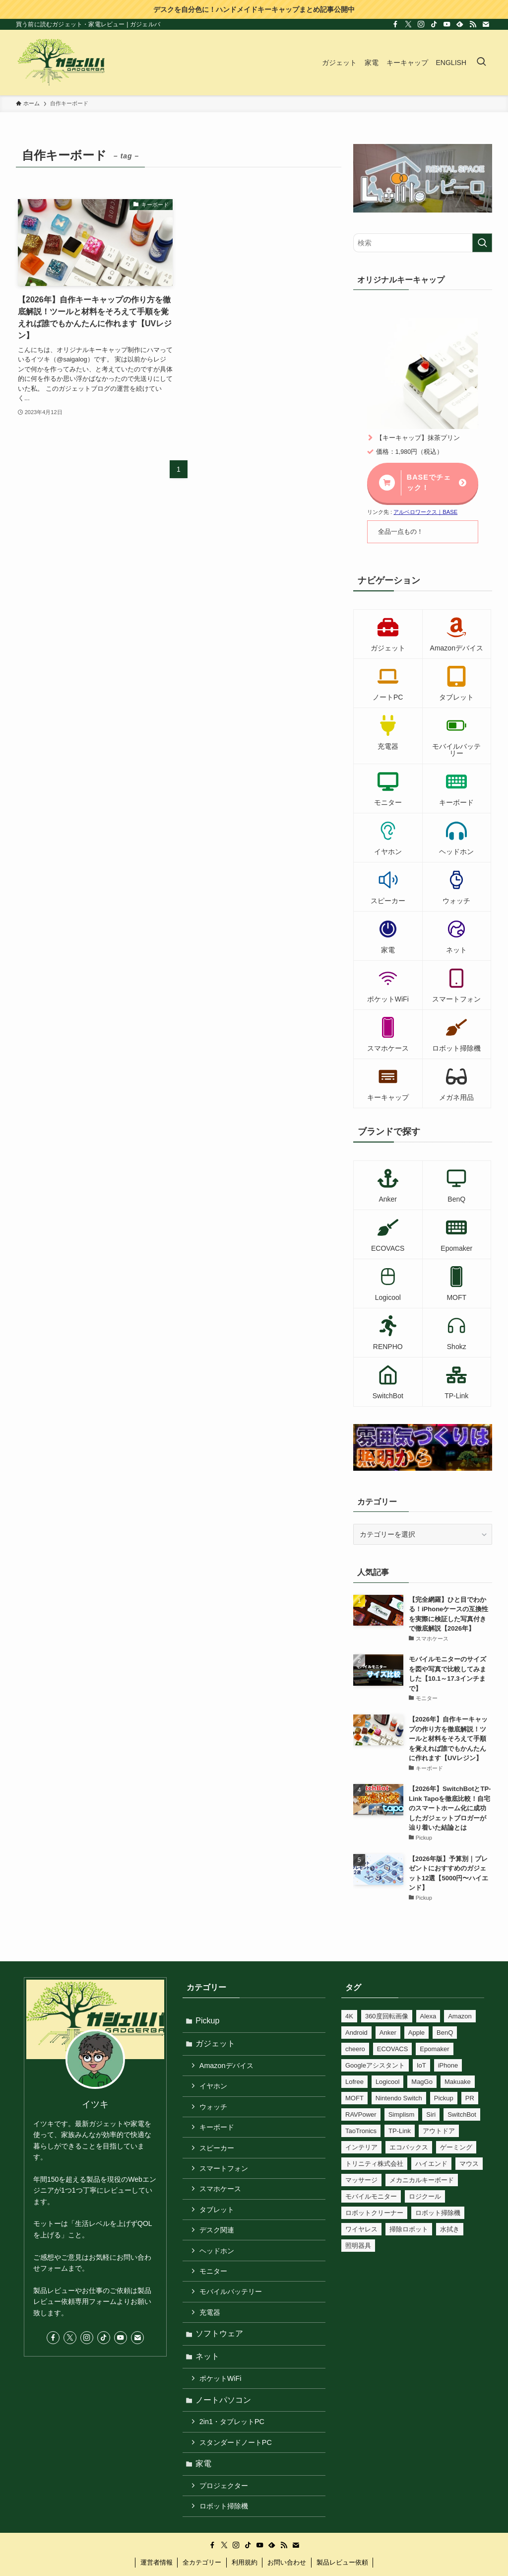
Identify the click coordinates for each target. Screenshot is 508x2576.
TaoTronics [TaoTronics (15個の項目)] (361, 2131)
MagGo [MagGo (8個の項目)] (422, 2081)
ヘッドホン (217, 2258)
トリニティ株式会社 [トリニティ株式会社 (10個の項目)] (374, 2163)
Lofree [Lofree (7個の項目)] (354, 2081)
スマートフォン (224, 2173)
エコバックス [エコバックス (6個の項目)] (408, 2147)
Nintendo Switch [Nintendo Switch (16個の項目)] (399, 2098)
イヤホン (214, 2088)
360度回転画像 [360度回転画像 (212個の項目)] (386, 2016)
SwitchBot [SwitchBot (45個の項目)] (461, 2114)
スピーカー (217, 2152)
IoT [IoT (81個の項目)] (421, 2065)
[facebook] (395, 24)
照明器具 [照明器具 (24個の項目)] (358, 2245)
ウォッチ (214, 2110)
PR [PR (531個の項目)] (469, 2098)
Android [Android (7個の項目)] (356, 2032)
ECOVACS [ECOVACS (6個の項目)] (392, 2049)
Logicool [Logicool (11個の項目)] (387, 2081)
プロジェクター (224, 2501)
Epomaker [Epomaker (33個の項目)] (434, 2049)
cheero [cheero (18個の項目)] (355, 2049)
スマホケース (221, 2195)
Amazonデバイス (227, 2068)
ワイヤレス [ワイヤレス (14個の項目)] (361, 2229)
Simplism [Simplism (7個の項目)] (401, 2114)
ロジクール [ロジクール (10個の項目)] (425, 2196)
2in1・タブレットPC (232, 2435)
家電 (204, 2478)
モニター (214, 2280)
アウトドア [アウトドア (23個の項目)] (439, 2131)
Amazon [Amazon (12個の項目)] (460, 2016)
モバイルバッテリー (231, 2301)
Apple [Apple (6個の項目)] (416, 2032)
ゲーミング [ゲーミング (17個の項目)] (456, 2147)
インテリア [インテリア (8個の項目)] (361, 2147)
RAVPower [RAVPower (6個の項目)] (361, 2114)
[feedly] (459, 24)
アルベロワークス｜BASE (425, 512)
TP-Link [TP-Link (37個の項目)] (399, 2131)
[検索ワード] (422, 242)
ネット (208, 2367)
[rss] (472, 24)
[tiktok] (434, 24)
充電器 (210, 2322)
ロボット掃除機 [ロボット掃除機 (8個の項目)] (437, 2213)
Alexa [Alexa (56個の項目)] (428, 2016)
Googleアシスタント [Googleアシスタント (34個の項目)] (375, 2065)
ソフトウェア (220, 2344)
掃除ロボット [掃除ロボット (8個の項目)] (408, 2229)
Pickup (208, 2021)
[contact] (485, 24)
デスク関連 (217, 2237)
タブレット (217, 2216)
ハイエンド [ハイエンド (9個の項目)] (431, 2163)
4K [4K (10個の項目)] (349, 2016)
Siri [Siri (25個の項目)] (431, 2114)
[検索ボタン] (481, 62)
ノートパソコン (224, 2412)
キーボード (217, 2131)
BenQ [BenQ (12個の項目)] (445, 2032)
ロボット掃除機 (224, 2522)
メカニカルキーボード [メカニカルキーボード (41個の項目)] (421, 2180)
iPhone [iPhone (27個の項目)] (448, 2065)
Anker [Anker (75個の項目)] (388, 2032)
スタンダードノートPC (236, 2456)
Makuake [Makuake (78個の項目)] (457, 2081)
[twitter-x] (408, 24)
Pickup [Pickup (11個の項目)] (443, 2098)
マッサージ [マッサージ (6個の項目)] (361, 2180)
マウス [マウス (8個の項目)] (469, 2163)
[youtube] (447, 24)
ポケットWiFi (221, 2390)
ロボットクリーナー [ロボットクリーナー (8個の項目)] (374, 2213)
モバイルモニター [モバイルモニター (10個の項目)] (371, 2196)
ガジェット (216, 2044)
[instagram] (421, 24)
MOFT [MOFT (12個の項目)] (354, 2098)
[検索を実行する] (482, 242)
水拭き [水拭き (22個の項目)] (449, 2229)
